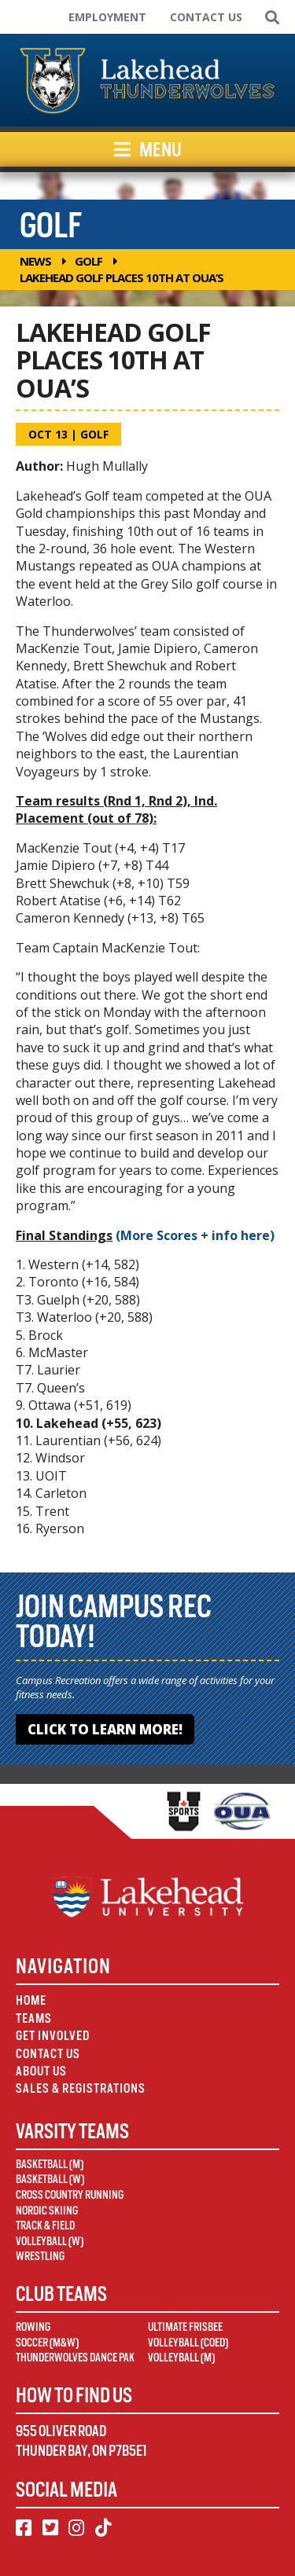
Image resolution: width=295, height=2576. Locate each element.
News (35, 261)
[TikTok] (103, 2528)
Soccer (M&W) (47, 2342)
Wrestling (40, 2256)
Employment (107, 16)
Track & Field (45, 2225)
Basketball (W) (50, 2179)
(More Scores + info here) (195, 1235)
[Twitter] (50, 2528)
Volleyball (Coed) (188, 2342)
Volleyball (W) (49, 2241)
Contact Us (206, 16)
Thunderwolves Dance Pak (75, 2357)
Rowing (33, 2327)
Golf (88, 261)
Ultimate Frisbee (185, 2327)
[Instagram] (76, 2528)
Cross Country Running (70, 2195)
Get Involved (53, 2035)
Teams (34, 2018)
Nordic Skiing (47, 2210)
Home (31, 2000)
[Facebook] (23, 2528)
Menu (148, 149)
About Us (41, 2071)
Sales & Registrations (81, 2088)
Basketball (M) (49, 2164)
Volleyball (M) (181, 2357)
